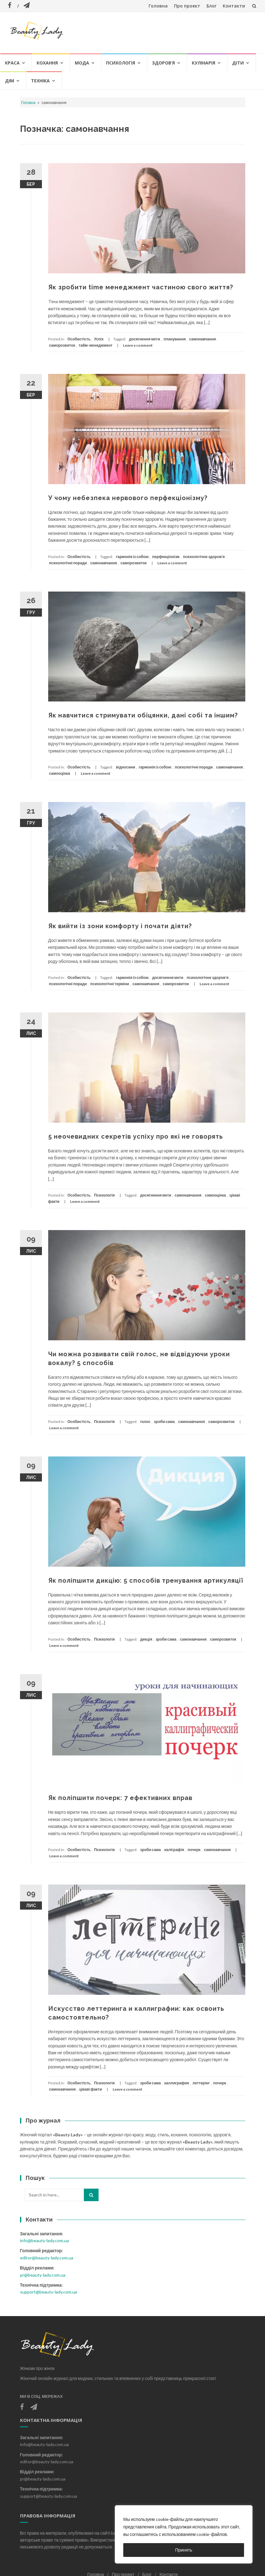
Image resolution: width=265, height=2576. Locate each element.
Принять (183, 2550)
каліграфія (174, 1849)
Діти (238, 63)
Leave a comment (138, 345)
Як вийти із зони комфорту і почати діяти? (120, 926)
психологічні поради (68, 563)
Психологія (120, 63)
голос (145, 1421)
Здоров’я (163, 63)
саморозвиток (62, 345)
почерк (193, 1849)
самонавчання (202, 339)
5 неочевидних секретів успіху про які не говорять (135, 1136)
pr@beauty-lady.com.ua (42, 2275)
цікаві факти (90, 2089)
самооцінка (59, 773)
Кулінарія (203, 63)
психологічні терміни (109, 983)
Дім (9, 81)
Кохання (47, 63)
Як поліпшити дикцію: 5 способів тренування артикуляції (145, 1580)
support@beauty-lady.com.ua (48, 2291)
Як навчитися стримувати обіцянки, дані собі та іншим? (143, 715)
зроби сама (164, 1421)
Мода (82, 63)
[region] (183, 2534)
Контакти (234, 6)
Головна (158, 6)
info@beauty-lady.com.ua (44, 2240)
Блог (211, 6)
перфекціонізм (165, 556)
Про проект (187, 6)
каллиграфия (176, 2083)
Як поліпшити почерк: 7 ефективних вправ (120, 1798)
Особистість (79, 339)
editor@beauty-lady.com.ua (46, 2257)
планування (175, 339)
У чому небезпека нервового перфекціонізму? (127, 498)
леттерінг (201, 2083)
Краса (12, 63)
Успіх (99, 339)
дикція (146, 1639)
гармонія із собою (132, 556)
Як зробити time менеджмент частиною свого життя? (140, 287)
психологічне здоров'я (204, 556)
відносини (125, 767)
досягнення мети (144, 339)
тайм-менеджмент (95, 345)
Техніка (40, 81)
